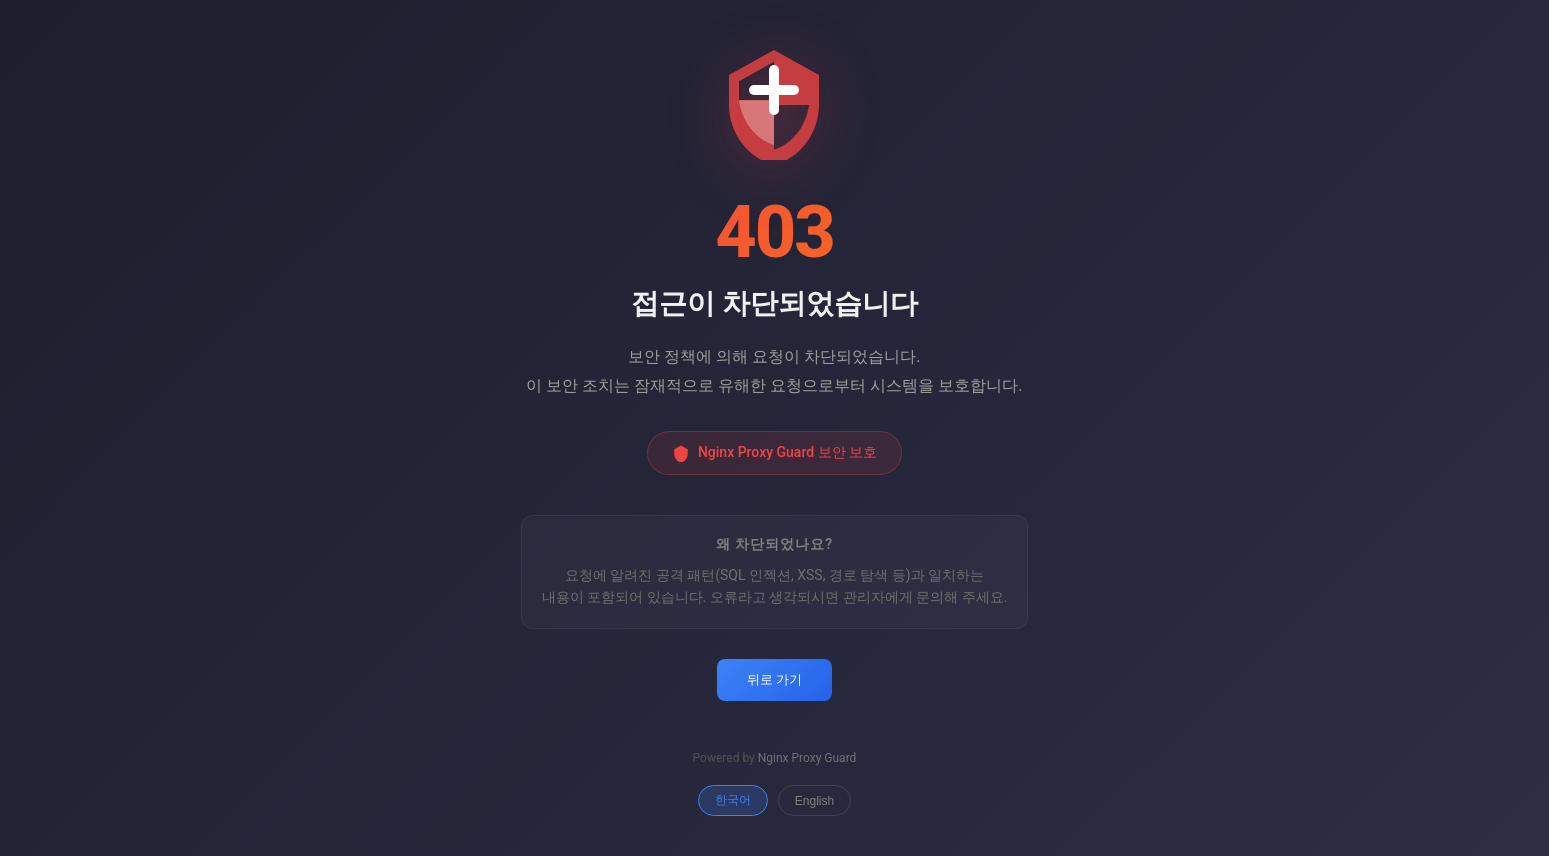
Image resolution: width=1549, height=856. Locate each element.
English (814, 801)
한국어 (733, 800)
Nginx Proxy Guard (807, 758)
